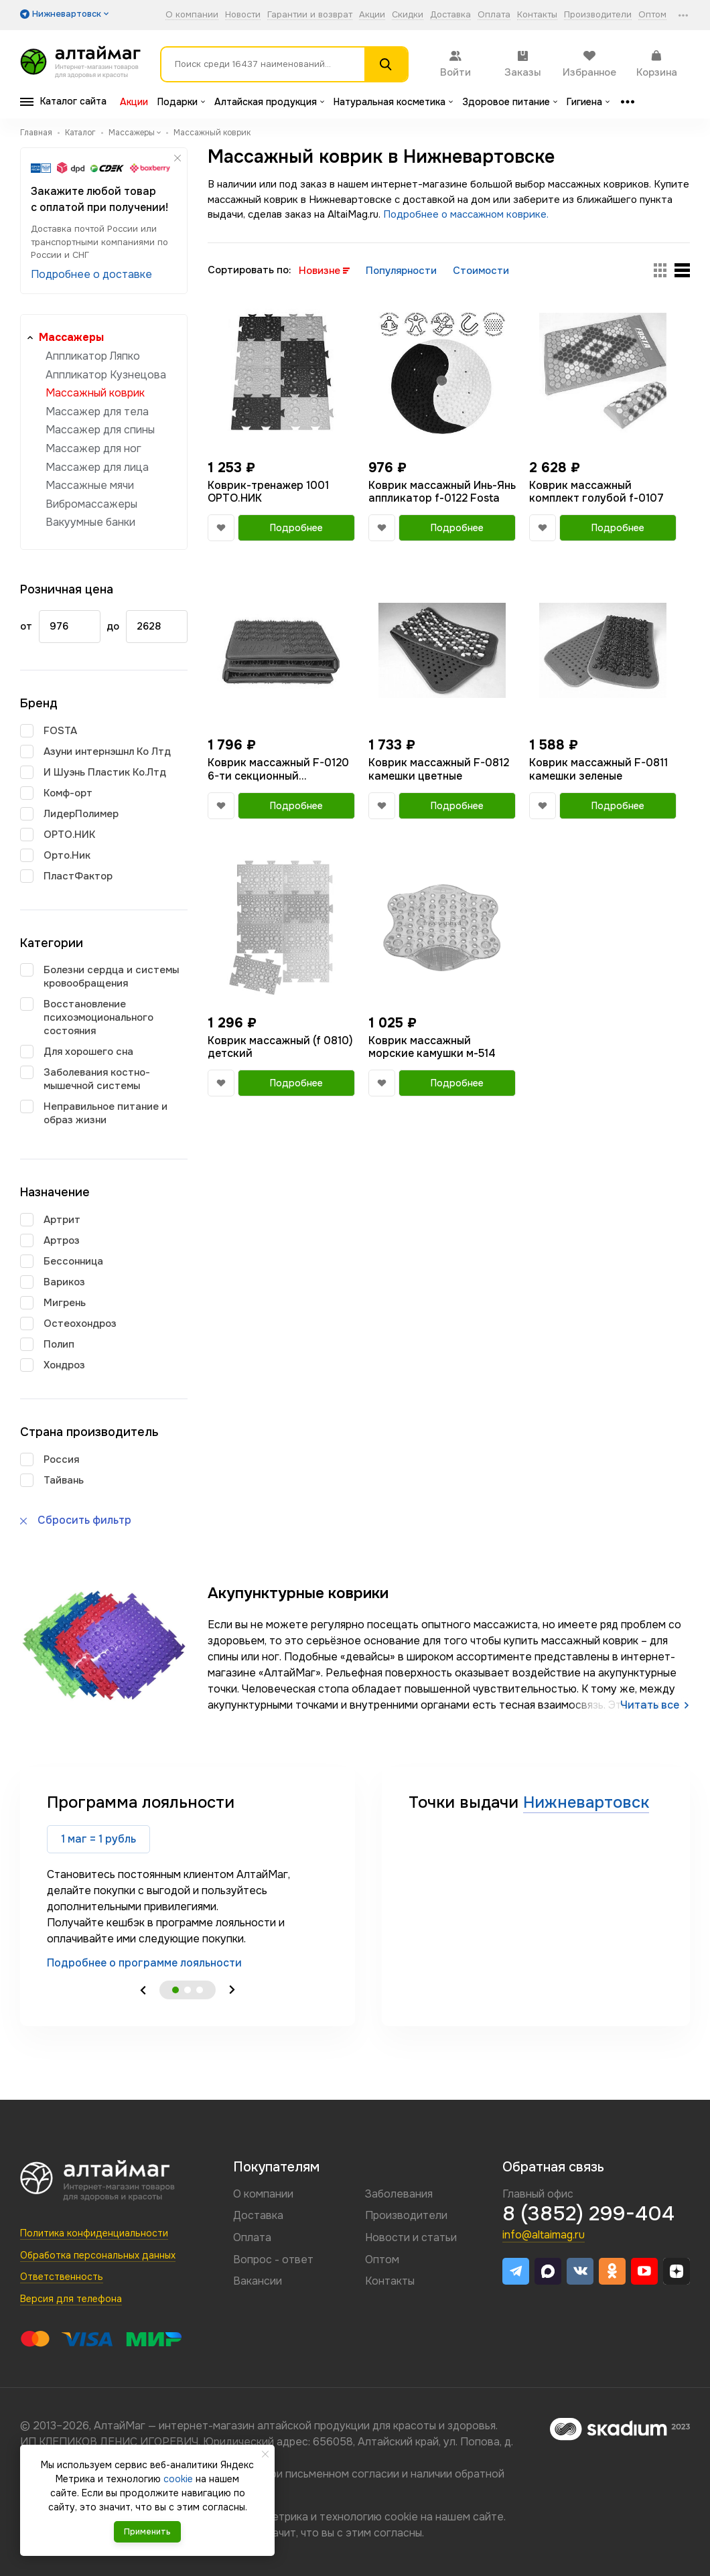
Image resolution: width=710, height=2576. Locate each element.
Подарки (181, 102)
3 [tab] (199, 1990)
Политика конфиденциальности (94, 2233)
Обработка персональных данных (97, 2255)
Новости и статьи (411, 2237)
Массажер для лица (97, 467)
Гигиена (588, 102)
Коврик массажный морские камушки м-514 (432, 1047)
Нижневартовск (586, 1802)
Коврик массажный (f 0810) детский (280, 1047)
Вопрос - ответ (273, 2259)
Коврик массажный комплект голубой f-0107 (596, 491)
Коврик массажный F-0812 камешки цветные (438, 769)
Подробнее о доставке (91, 274)
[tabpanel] (187, 1881)
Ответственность (61, 2277)
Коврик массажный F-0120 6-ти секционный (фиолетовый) (278, 769)
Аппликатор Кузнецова (106, 375)
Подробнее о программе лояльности (144, 1963)
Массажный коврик (95, 393)
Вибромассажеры (91, 504)
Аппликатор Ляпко (93, 356)
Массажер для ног (93, 448)
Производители (598, 15)
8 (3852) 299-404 (588, 2213)
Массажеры (71, 337)
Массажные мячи (90, 485)
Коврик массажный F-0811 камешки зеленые (598, 769)
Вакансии (257, 2281)
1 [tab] (175, 1990)
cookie (401, 2517)
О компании (191, 15)
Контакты (537, 15)
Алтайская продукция (269, 102)
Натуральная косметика (393, 102)
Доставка (450, 15)
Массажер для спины (100, 430)
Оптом (652, 15)
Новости (243, 15)
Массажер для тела (97, 412)
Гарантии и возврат (309, 15)
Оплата (494, 15)
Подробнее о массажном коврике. (466, 214)
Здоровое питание (509, 102)
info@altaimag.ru (543, 2235)
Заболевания (399, 2194)
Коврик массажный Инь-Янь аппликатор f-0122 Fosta (442, 491)
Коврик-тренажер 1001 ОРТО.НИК (268, 491)
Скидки (407, 15)
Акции (372, 15)
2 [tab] (187, 1990)
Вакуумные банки (90, 522)
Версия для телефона (71, 2299)
